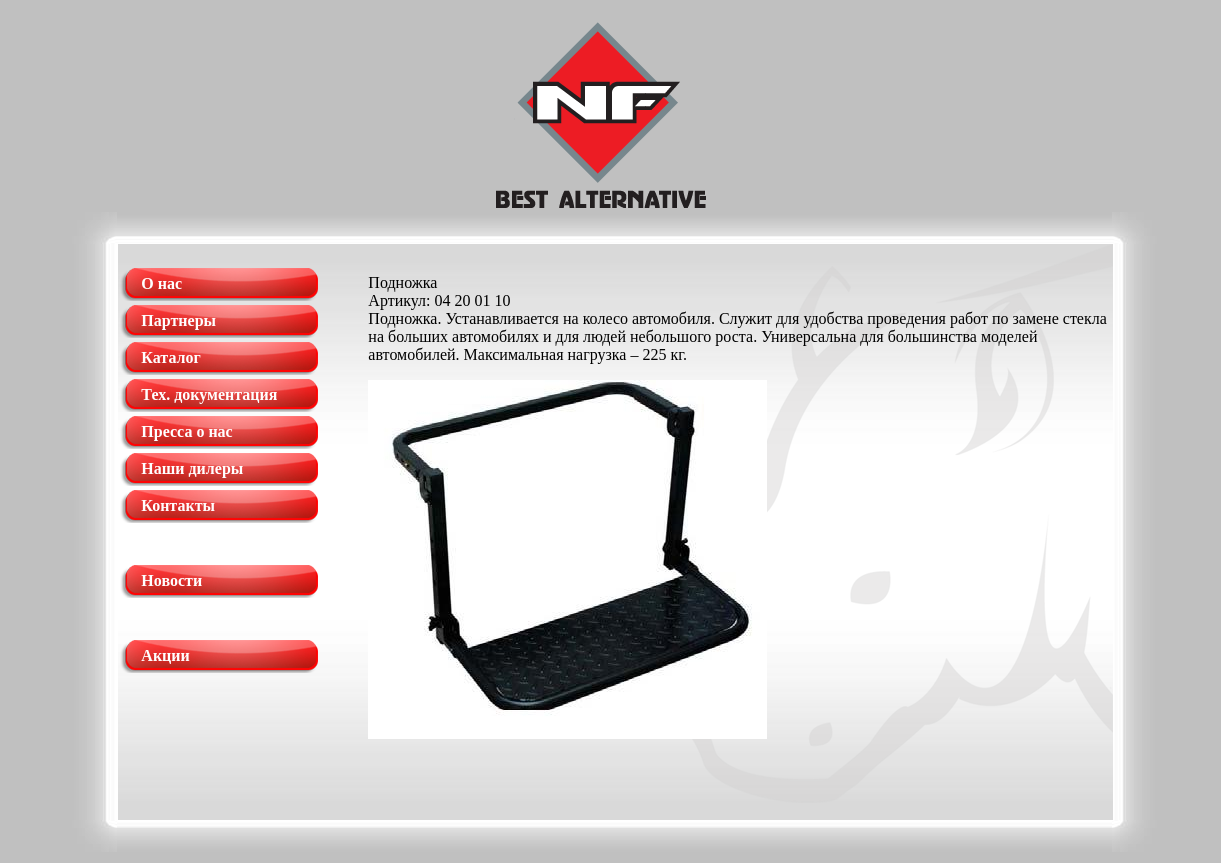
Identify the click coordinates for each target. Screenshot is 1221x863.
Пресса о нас (186, 431)
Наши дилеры (192, 468)
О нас (161, 283)
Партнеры (178, 320)
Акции (165, 655)
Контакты (178, 505)
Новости (171, 580)
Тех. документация (209, 394)
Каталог (170, 357)
